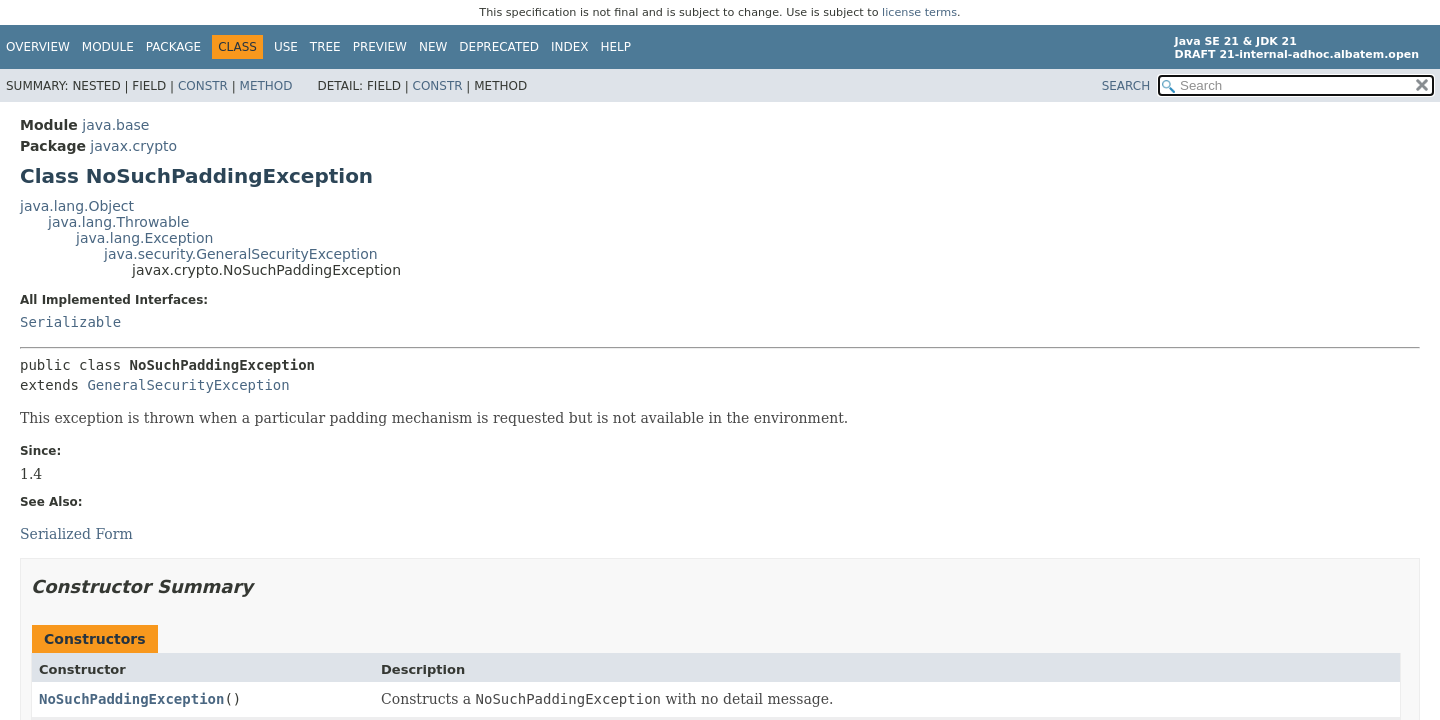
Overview (38, 47)
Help (616, 47)
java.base (115, 125)
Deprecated (499, 47)
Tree (325, 47)
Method (266, 86)
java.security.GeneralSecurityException (241, 254)
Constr (203, 86)
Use (286, 47)
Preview (380, 47)
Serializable (70, 322)
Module (108, 47)
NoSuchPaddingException (131, 699)
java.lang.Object (77, 206)
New (433, 47)
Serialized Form (76, 534)
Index (570, 47)
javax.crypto (133, 146)
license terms (919, 12)
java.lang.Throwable (118, 222)
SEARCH (1126, 86)
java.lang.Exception (144, 238)
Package (173, 47)
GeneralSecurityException (188, 385)
